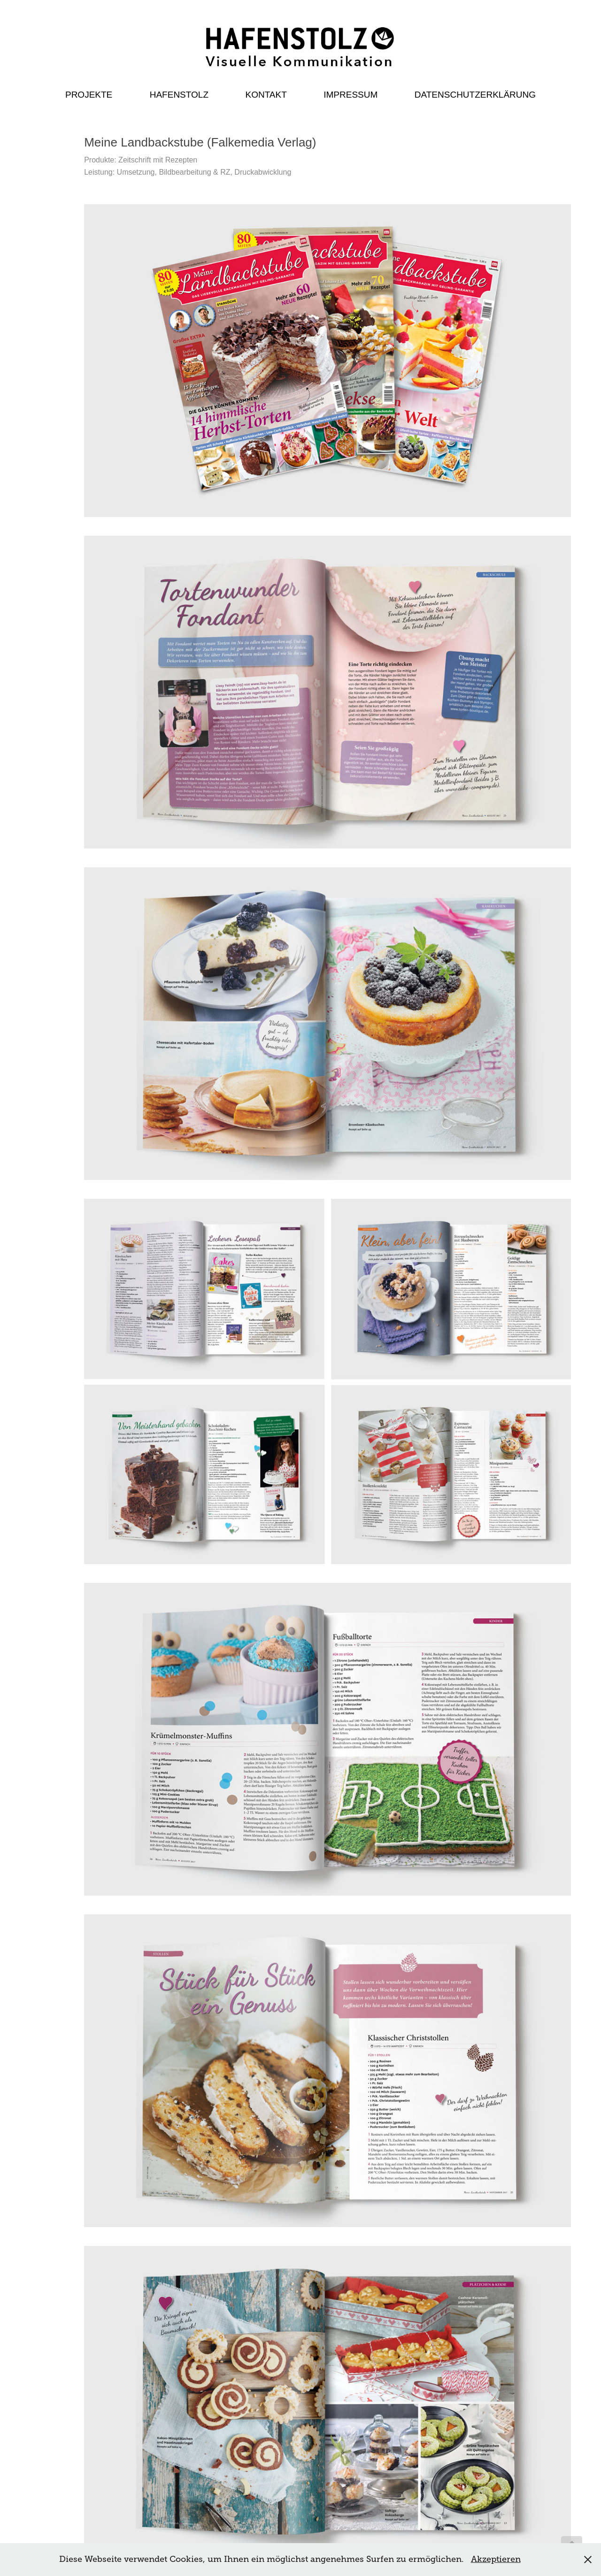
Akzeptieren (496, 2559)
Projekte (88, 95)
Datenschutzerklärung (475, 95)
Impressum (351, 95)
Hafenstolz (179, 95)
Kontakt (265, 95)
